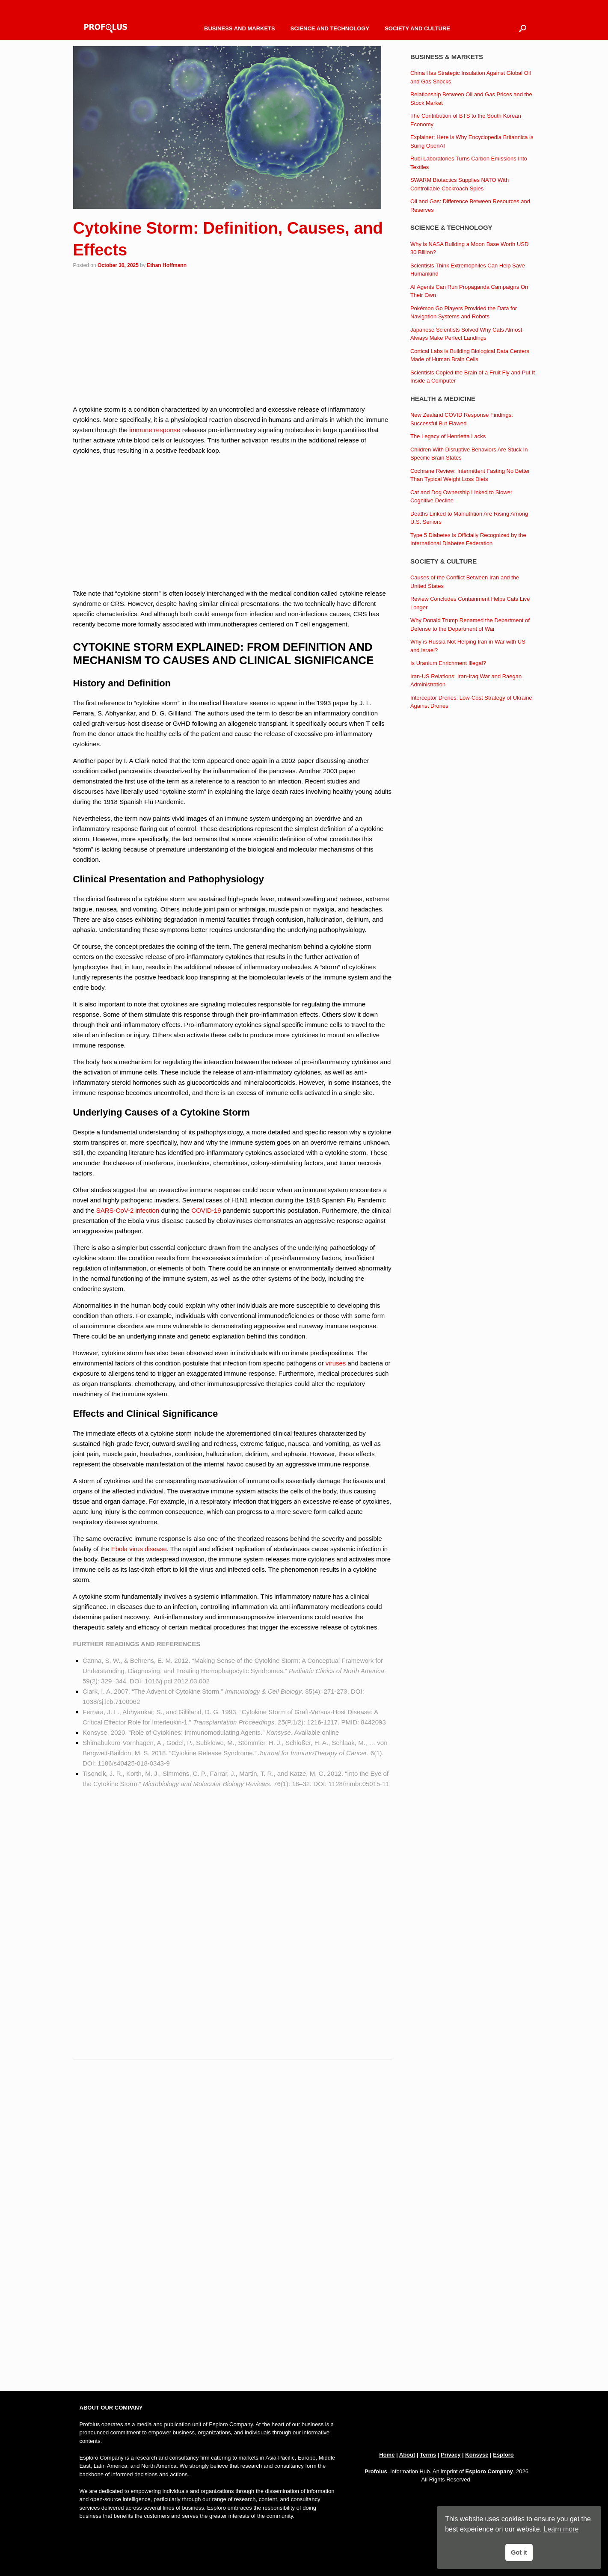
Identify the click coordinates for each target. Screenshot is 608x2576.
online (330, 1732)
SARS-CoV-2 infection (128, 1210)
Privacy (450, 2454)
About (407, 2454)
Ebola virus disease (139, 1548)
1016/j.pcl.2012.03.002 (177, 1681)
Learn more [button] (561, 2529)
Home (386, 2454)
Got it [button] (519, 2552)
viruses (336, 1363)
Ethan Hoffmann (167, 265)
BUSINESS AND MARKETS (239, 28)
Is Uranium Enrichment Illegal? (448, 663)
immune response (154, 429)
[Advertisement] (232, 338)
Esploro (503, 2454)
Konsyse (476, 2454)
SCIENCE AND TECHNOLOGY (330, 28)
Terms (428, 2454)
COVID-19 (206, 1210)
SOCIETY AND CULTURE (417, 28)
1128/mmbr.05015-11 (358, 1783)
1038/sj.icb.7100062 (111, 1701)
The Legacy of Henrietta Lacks (448, 436)
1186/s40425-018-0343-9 (133, 1763)
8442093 (373, 1722)
